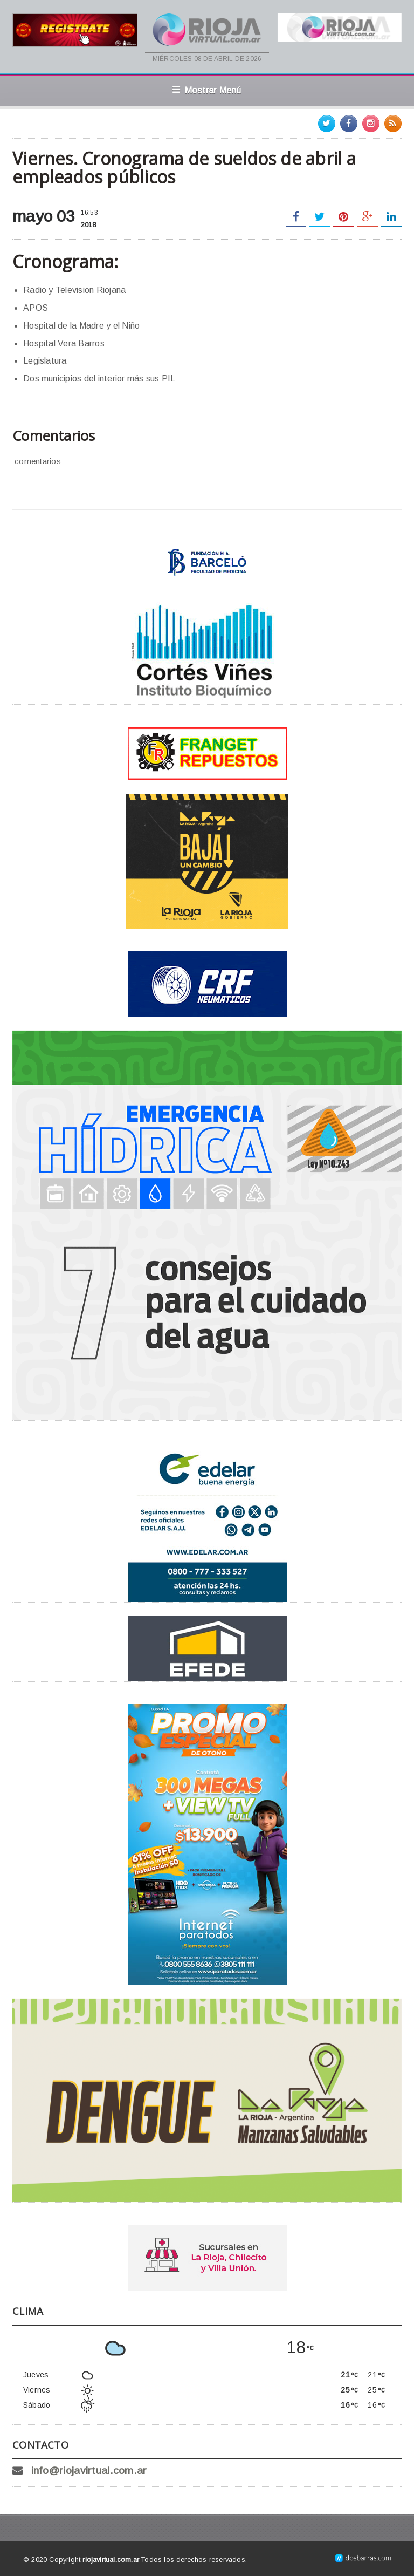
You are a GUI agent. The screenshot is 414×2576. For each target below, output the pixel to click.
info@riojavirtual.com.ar (89, 2470)
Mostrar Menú (206, 90)
